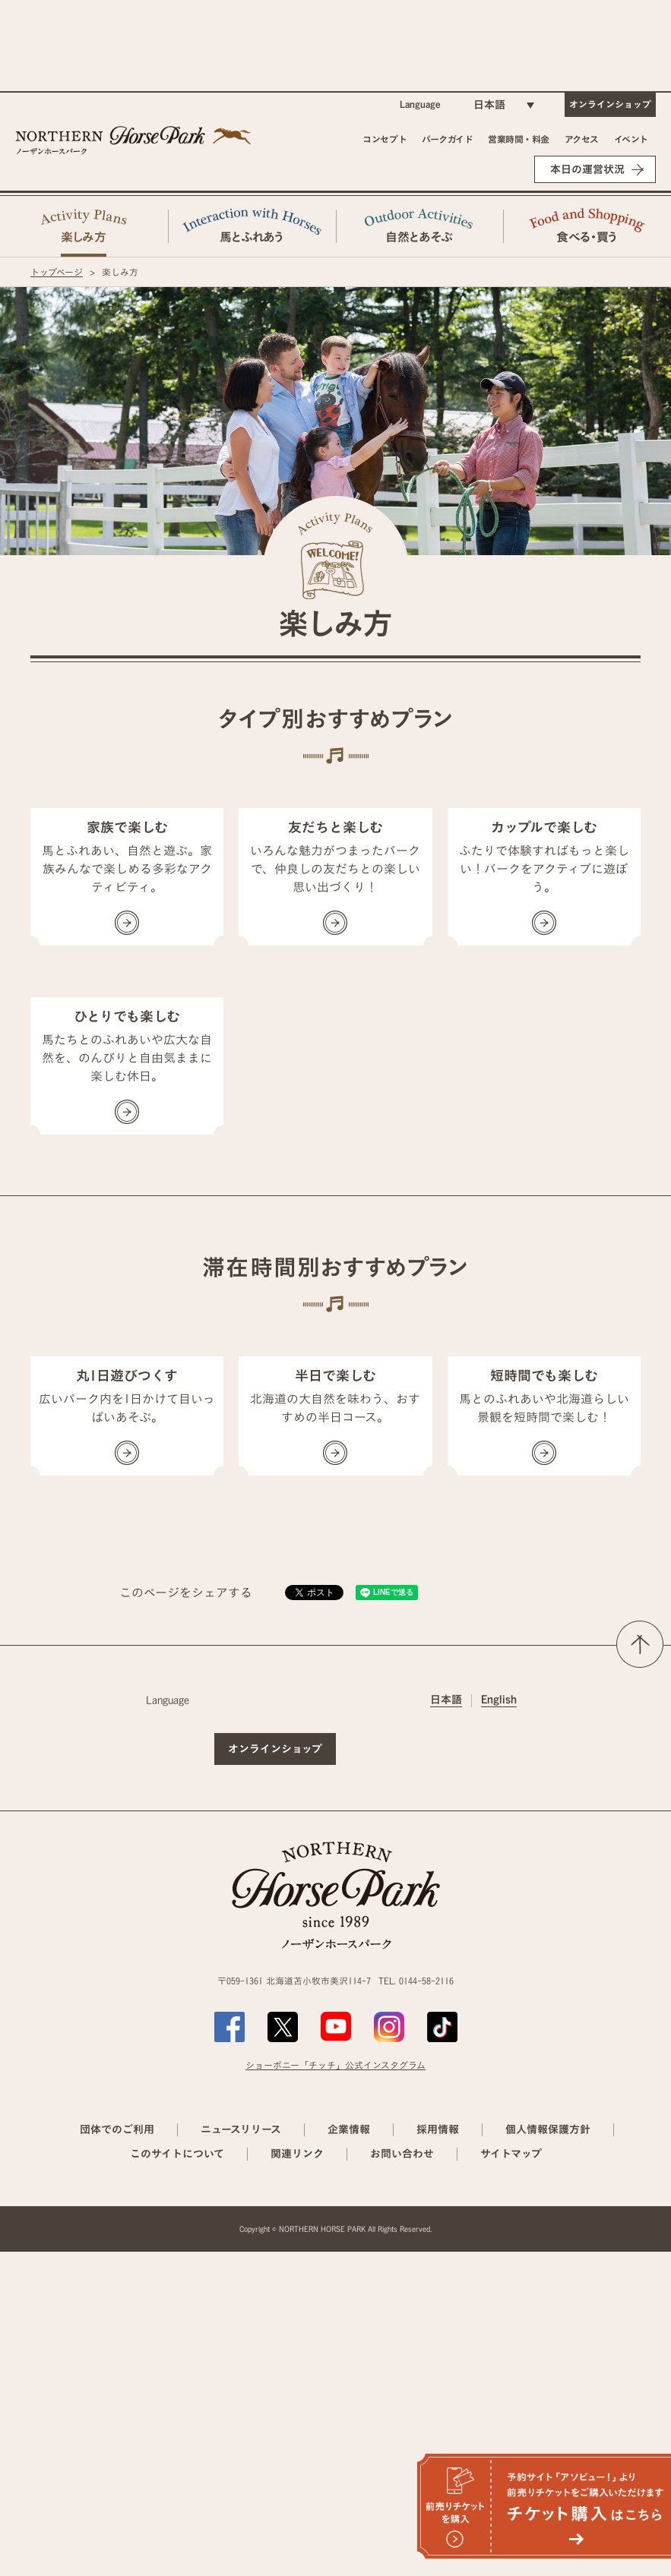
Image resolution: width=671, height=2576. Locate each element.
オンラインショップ (610, 104)
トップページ (56, 271)
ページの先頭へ (639, 1968)
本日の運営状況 (587, 169)
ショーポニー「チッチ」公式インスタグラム (335, 2389)
